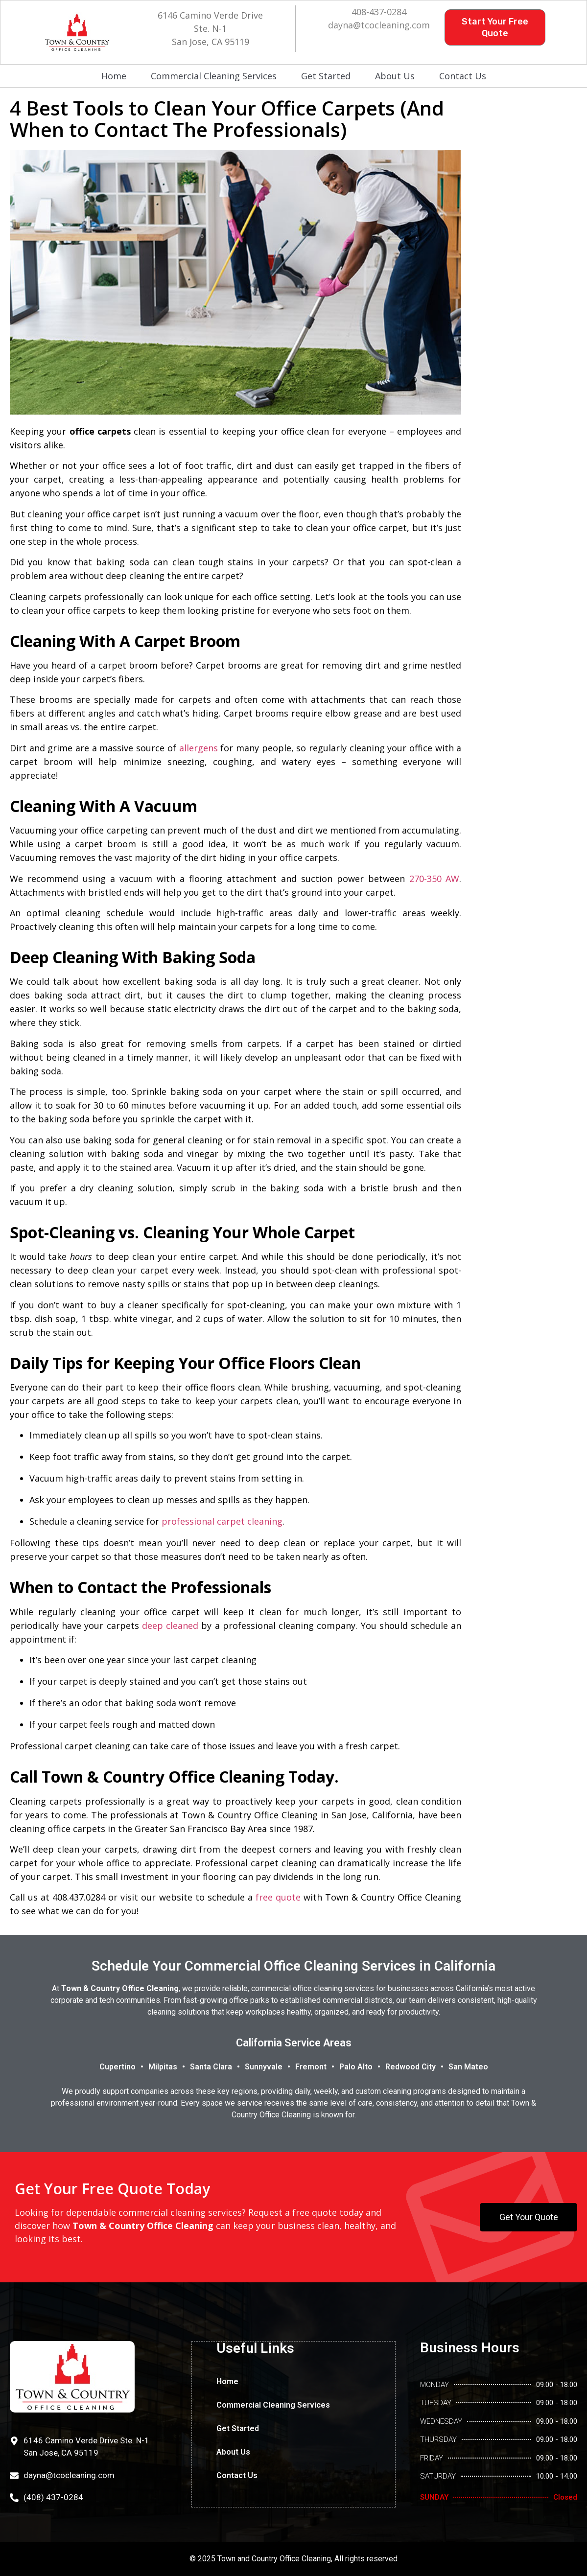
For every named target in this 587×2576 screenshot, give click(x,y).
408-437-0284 (379, 12)
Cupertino (117, 2066)
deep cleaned (170, 1625)
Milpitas (162, 2066)
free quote (278, 1897)
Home (113, 76)
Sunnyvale (263, 2066)
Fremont (311, 2066)
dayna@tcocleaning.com (379, 25)
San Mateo (468, 2066)
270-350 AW (434, 878)
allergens (198, 748)
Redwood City (410, 2066)
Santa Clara (211, 2066)
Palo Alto (356, 2066)
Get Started (326, 76)
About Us (395, 76)
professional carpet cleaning (222, 1521)
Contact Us (462, 76)
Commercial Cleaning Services (214, 76)
